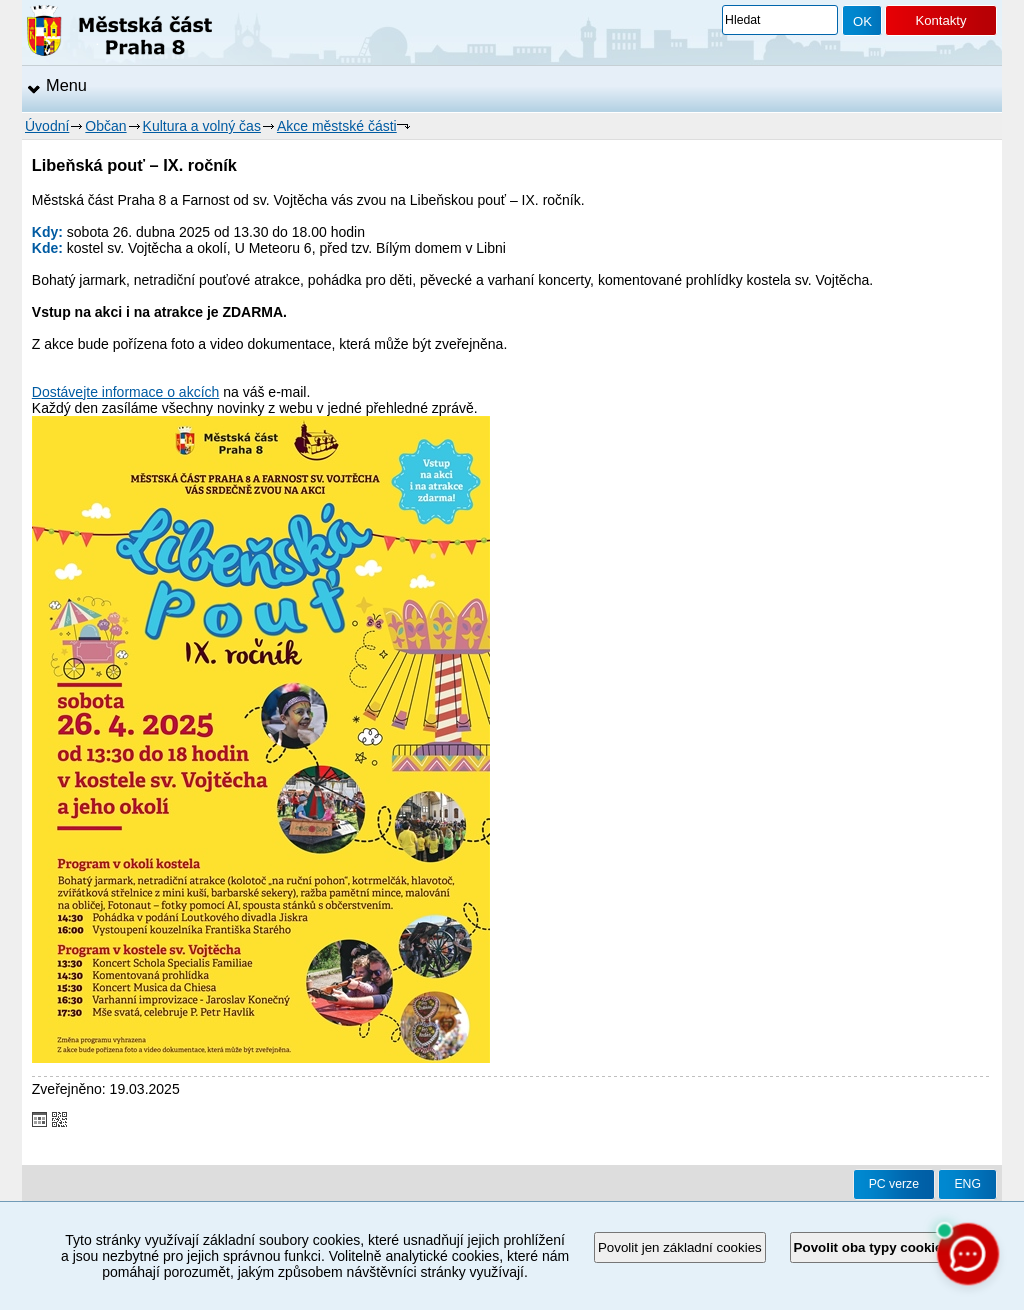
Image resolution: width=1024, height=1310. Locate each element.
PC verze (894, 1184)
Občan (105, 126)
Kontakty (940, 20)
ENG (967, 1184)
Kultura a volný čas (202, 126)
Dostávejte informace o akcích (126, 392)
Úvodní (47, 126)
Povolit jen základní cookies (680, 1247)
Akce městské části (337, 126)
